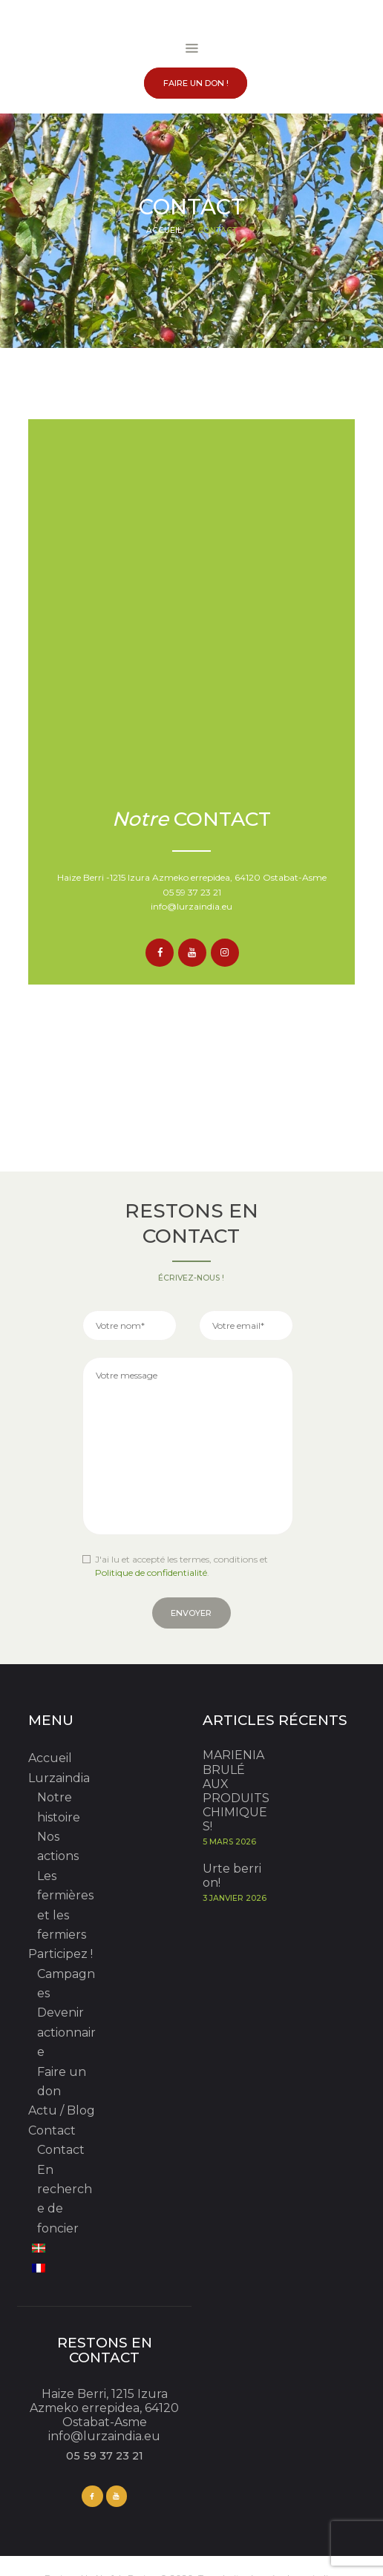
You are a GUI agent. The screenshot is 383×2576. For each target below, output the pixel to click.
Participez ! (60, 1954)
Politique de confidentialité (151, 1572)
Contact (52, 2130)
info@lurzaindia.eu (191, 906)
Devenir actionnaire (66, 2032)
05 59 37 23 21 (192, 892)
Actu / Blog (61, 2110)
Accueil (164, 230)
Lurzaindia (59, 1778)
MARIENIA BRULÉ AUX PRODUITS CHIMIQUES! (236, 1790)
